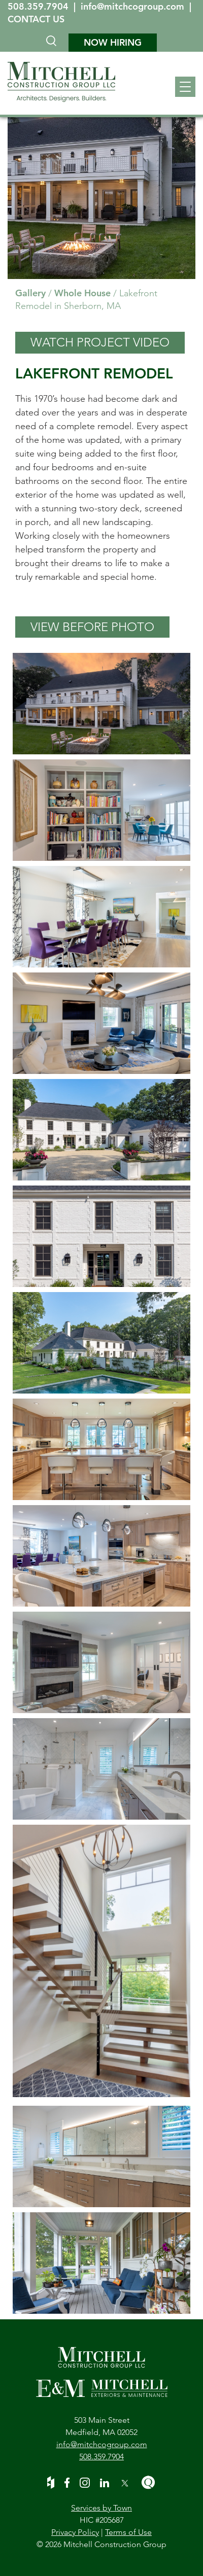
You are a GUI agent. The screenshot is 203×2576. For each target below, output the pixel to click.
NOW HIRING (113, 42)
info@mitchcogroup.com (134, 6)
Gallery (30, 293)
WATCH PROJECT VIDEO (100, 342)
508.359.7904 (39, 6)
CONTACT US (36, 19)
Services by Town (101, 2508)
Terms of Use (128, 2532)
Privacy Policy (75, 2532)
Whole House (82, 293)
